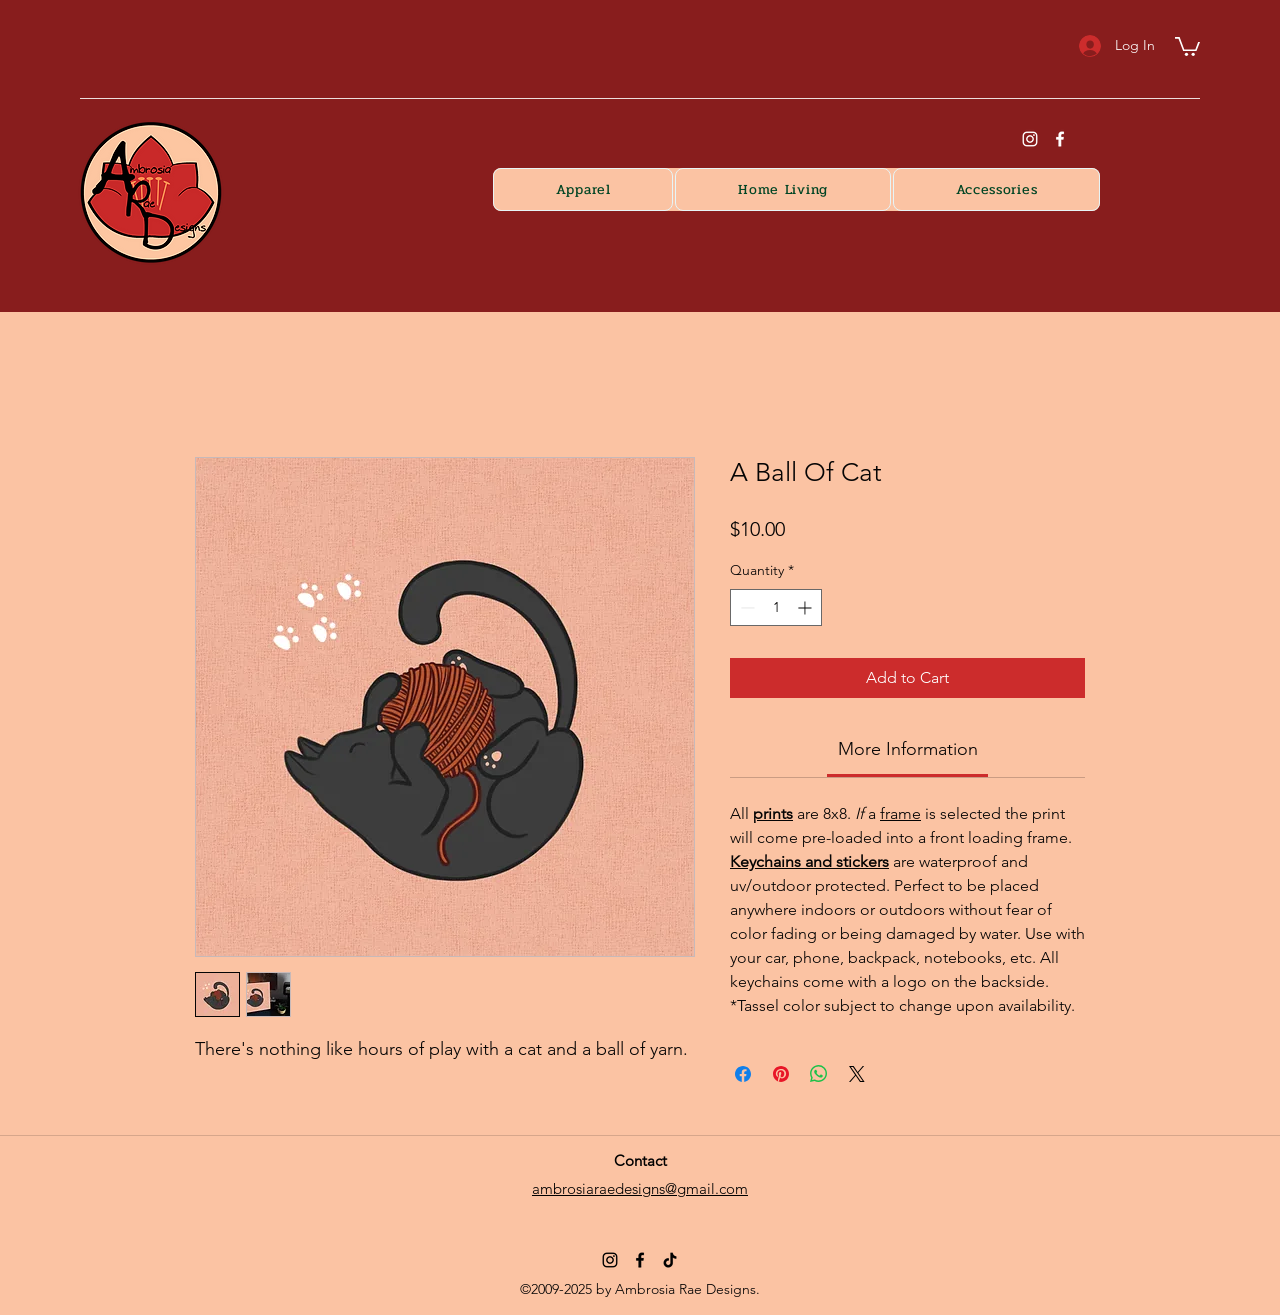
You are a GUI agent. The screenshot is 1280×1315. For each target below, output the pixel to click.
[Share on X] (857, 1074)
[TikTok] (670, 1260)
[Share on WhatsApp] (819, 1074)
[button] (1187, 45)
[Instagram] (610, 1260)
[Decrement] (745, 607)
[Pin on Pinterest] (781, 1074)
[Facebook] (1060, 139)
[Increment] (806, 607)
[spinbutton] (776, 607)
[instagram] (1030, 139)
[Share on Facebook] (743, 1074)
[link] (908, 749)
